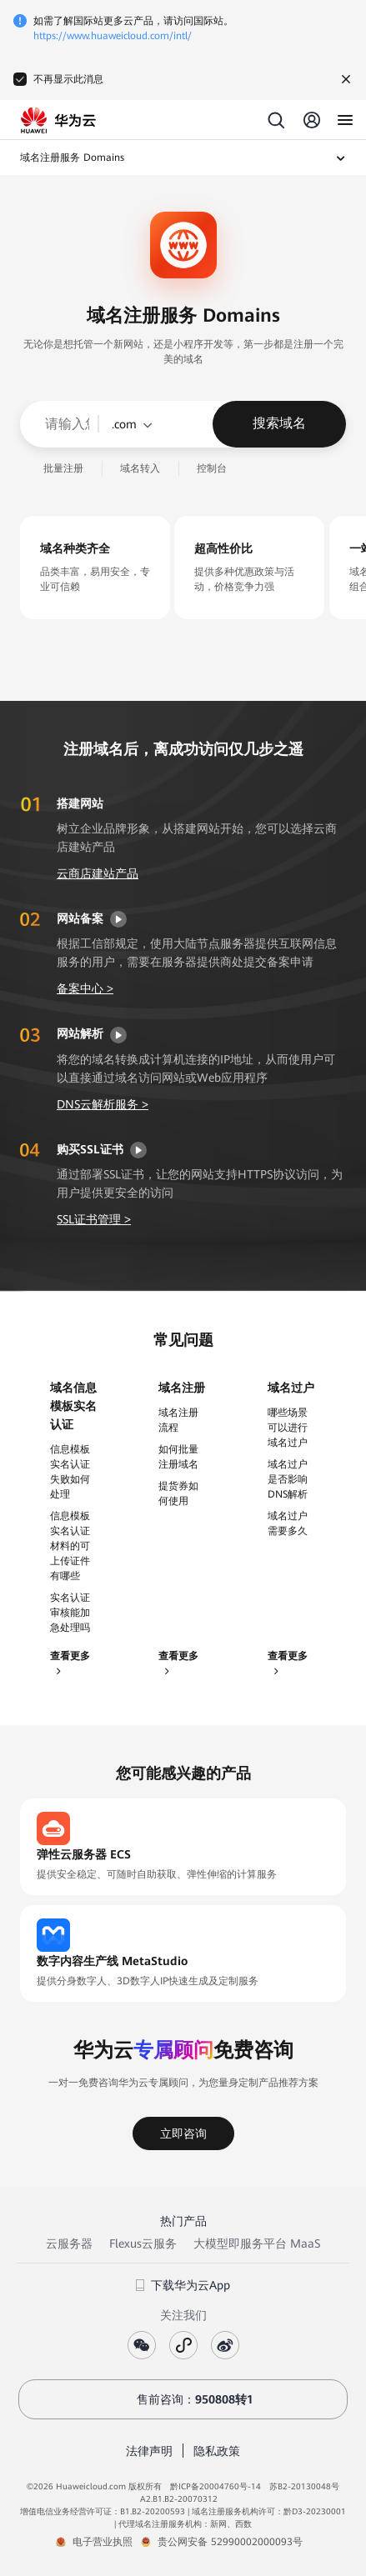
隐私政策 (216, 2451)
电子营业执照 (103, 2542)
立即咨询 (183, 2133)
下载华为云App (183, 2285)
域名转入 (140, 468)
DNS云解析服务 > (102, 1104)
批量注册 (63, 468)
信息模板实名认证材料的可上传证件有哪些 (70, 1546)
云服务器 (69, 2243)
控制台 (212, 468)
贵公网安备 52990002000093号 (230, 2542)
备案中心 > (85, 988)
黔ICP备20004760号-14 (215, 2486)
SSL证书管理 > (94, 1219)
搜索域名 (279, 423)
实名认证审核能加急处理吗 (70, 1612)
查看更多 (70, 1663)
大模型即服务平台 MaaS (256, 2243)
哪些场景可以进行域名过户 (288, 1427)
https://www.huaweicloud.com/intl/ (112, 36)
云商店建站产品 (97, 873)
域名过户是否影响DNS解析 (288, 1479)
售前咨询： (183, 2399)
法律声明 (149, 2451)
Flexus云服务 (143, 2243)
